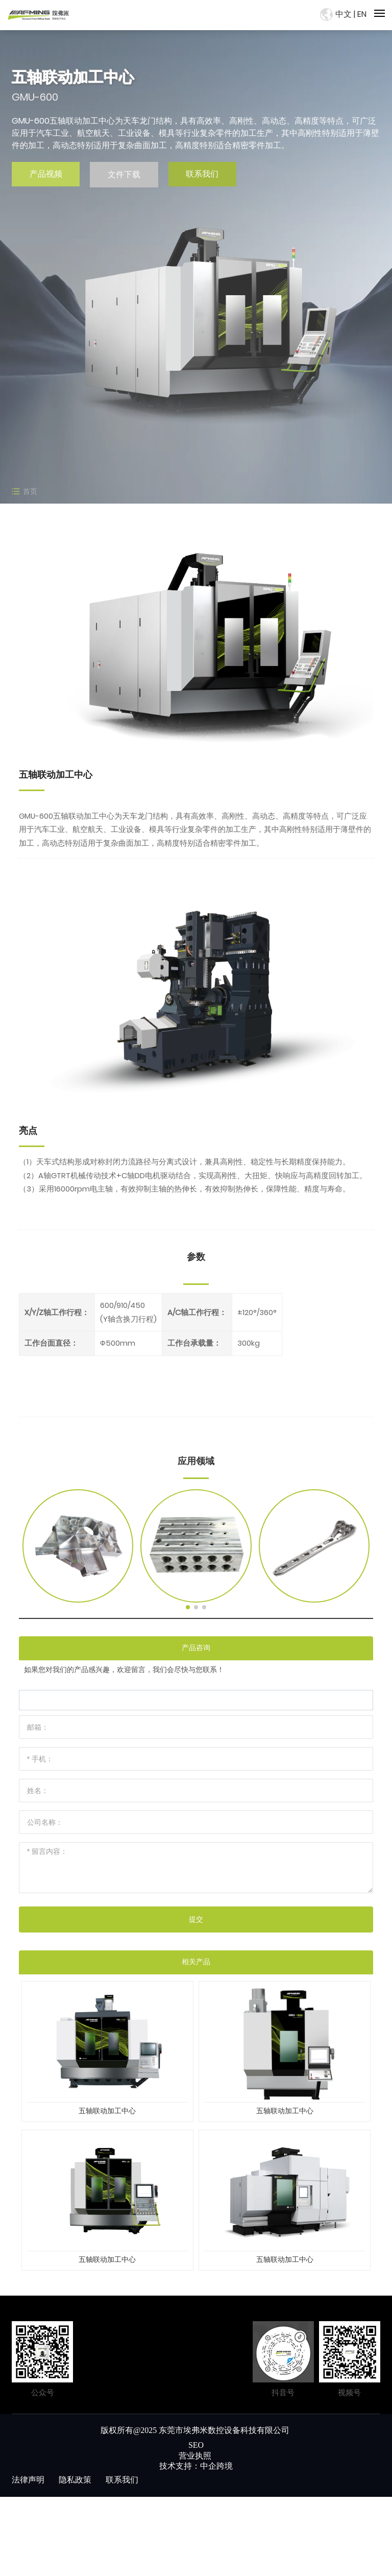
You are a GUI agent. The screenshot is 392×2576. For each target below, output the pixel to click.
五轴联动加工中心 (107, 2111)
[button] (188, 1607)
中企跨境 (216, 2466)
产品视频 (46, 174)
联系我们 (202, 174)
